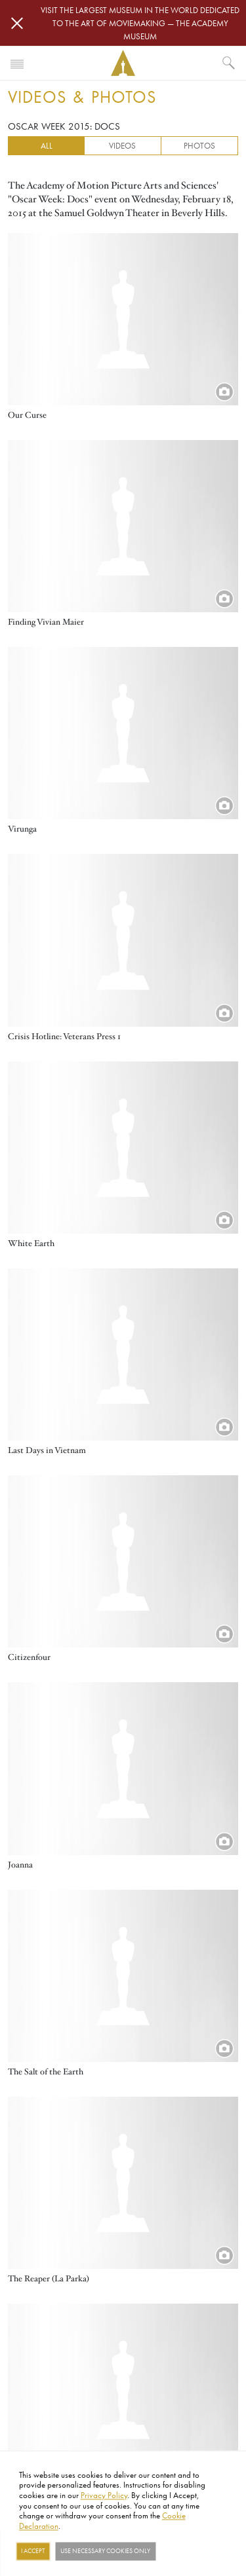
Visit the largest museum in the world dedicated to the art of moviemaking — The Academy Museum (140, 23)
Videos (122, 145)
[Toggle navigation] (17, 63)
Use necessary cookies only (105, 2551)
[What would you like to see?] (229, 63)
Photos (199, 145)
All (46, 145)
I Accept (33, 2551)
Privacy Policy (104, 2495)
